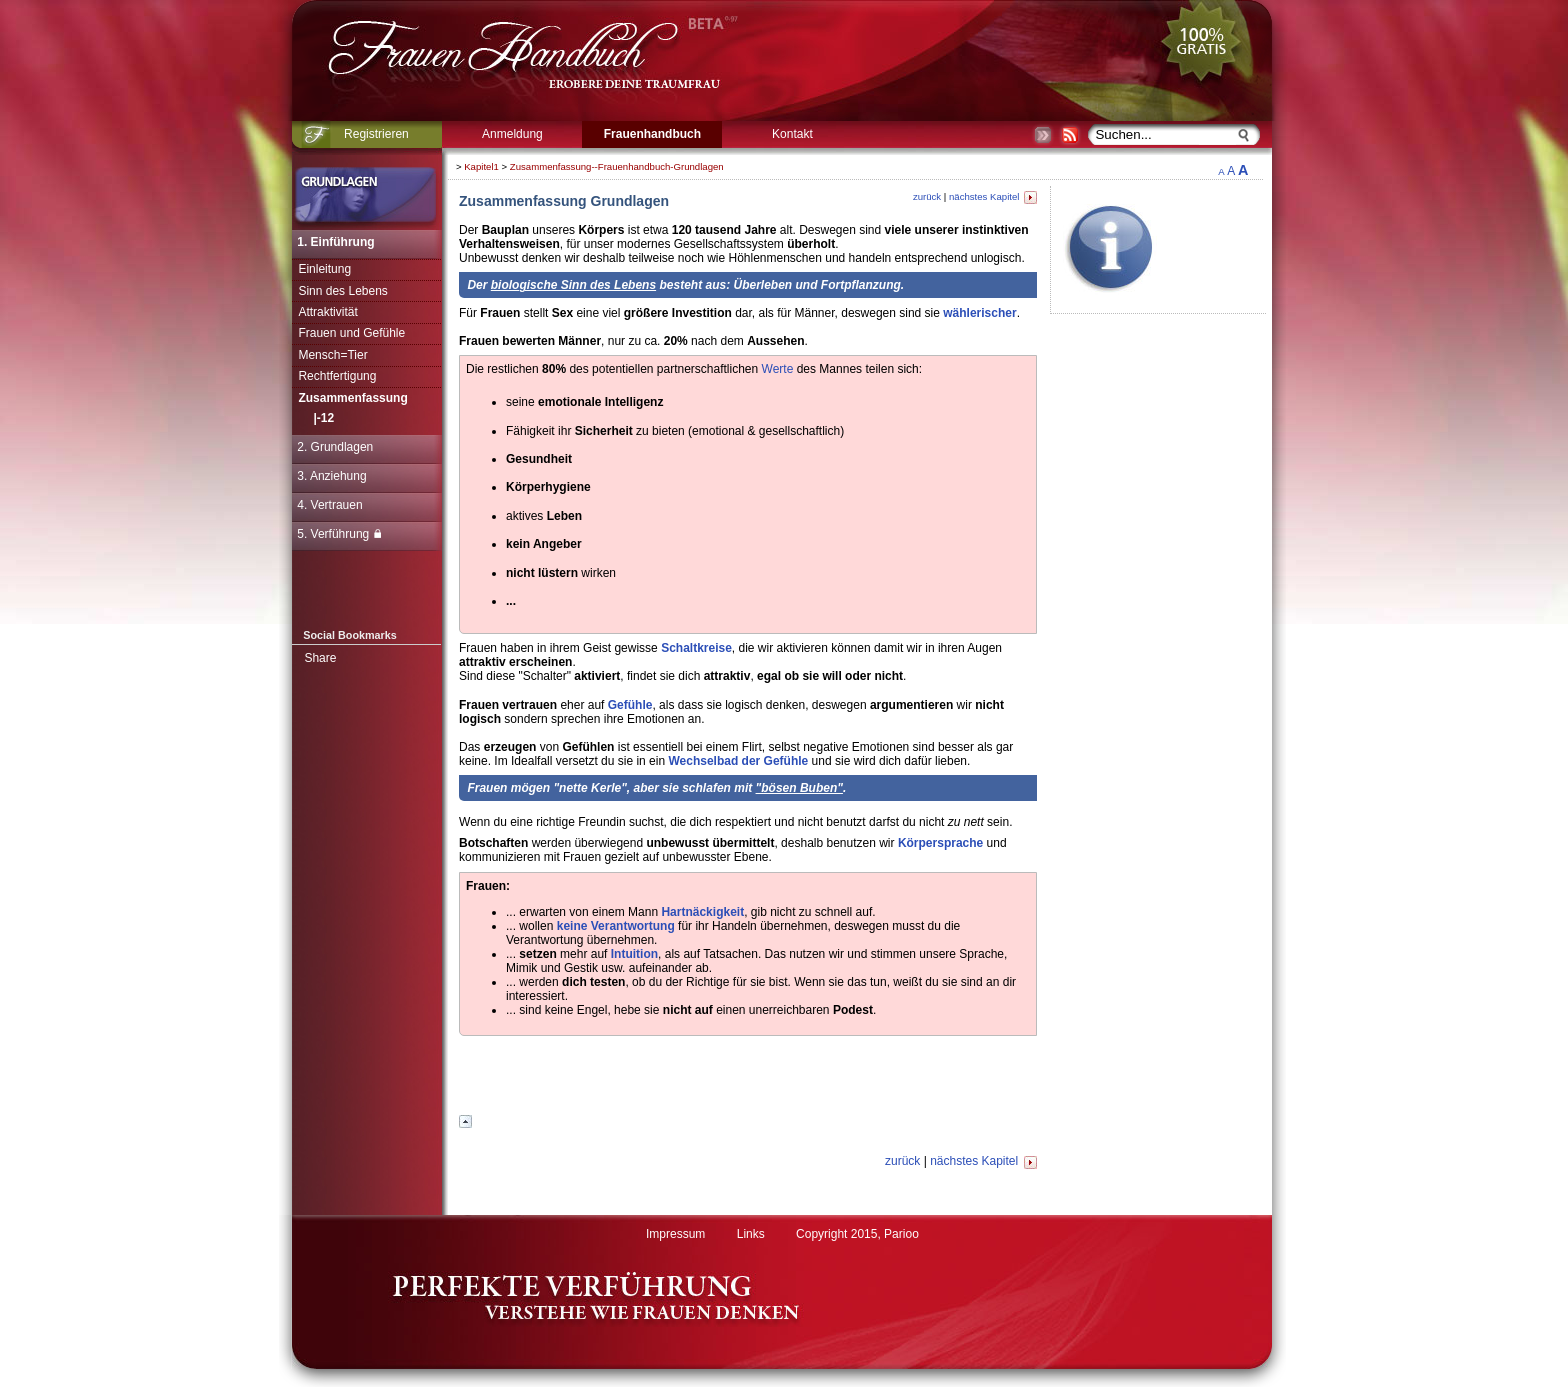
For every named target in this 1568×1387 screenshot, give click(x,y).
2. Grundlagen (335, 447)
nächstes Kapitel (993, 196)
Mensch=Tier (332, 355)
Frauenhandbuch (652, 134)
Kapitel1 (481, 166)
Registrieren (376, 134)
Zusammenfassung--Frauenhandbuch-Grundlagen (617, 166)
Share (320, 658)
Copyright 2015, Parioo (857, 1234)
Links (751, 1234)
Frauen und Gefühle (351, 333)
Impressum (675, 1234)
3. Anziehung (331, 476)
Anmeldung (512, 134)
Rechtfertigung (337, 376)
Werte (778, 369)
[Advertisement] (1332, 455)
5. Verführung (339, 534)
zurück (927, 196)
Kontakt (792, 134)
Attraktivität (327, 312)
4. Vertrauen (329, 505)
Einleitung (324, 269)
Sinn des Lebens (342, 291)
